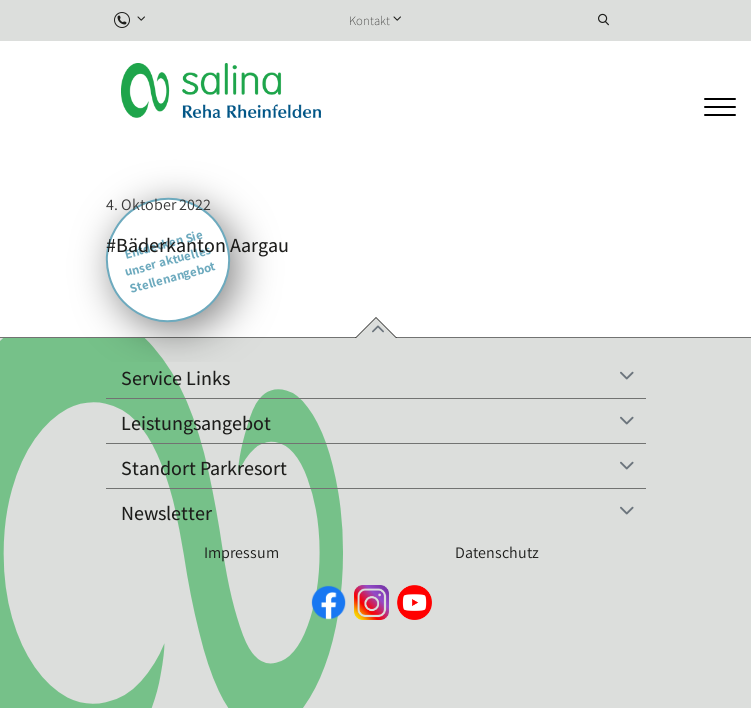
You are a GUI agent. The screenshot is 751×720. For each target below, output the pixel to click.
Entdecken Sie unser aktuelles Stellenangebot (169, 260)
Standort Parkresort (204, 468)
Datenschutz (497, 552)
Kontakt (369, 20)
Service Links (175, 378)
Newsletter (166, 513)
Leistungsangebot (196, 423)
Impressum (241, 552)
